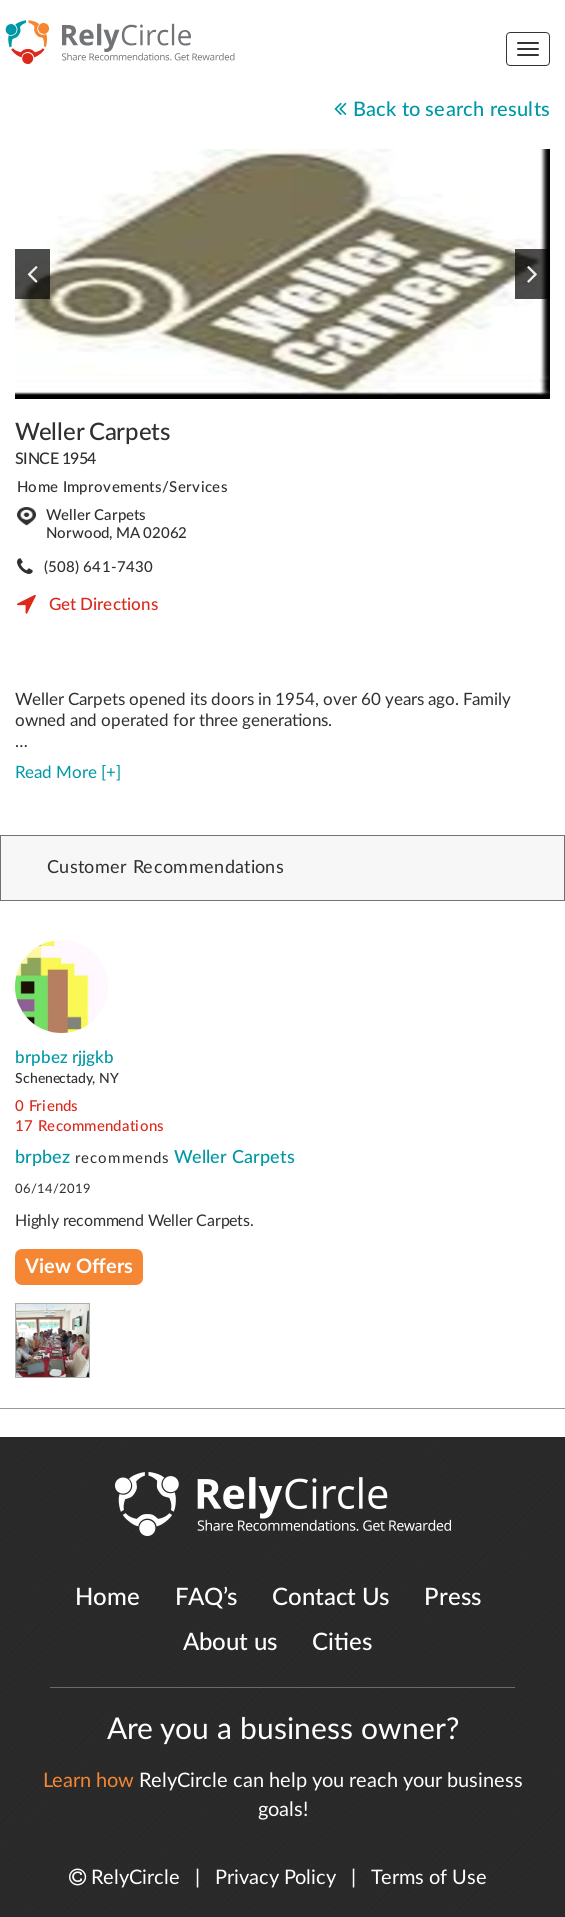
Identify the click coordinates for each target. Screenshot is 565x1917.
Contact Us (330, 1598)
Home (107, 1598)
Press (452, 1598)
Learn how (88, 1781)
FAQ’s (206, 1598)
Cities (342, 1643)
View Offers (79, 1267)
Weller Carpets (92, 433)
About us (230, 1643)
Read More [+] (68, 772)
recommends (122, 1158)
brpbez (45, 1158)
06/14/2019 (53, 1189)
